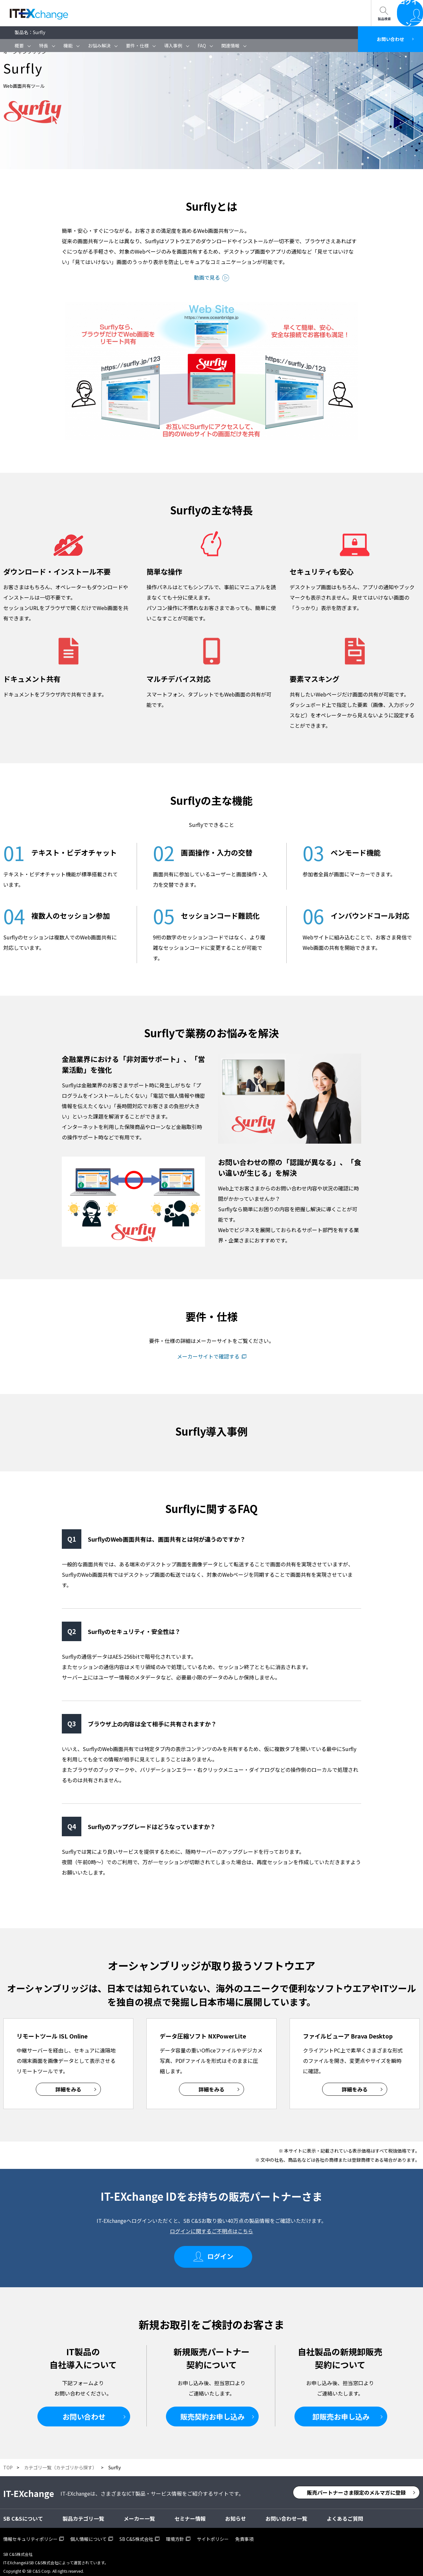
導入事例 (173, 45)
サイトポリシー (213, 2533)
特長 (43, 45)
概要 (19, 45)
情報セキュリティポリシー (30, 2533)
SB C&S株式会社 (136, 2533)
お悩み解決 (99, 45)
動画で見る (207, 277)
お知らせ (235, 2512)
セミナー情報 (119, 13)
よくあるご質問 (345, 2512)
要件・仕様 (137, 45)
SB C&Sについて (169, 13)
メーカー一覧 (139, 2512)
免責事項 (244, 2533)
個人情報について (88, 2533)
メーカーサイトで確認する (208, 1356)
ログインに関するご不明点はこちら (211, 2231)
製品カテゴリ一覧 (83, 2512)
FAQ (202, 45)
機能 (68, 45)
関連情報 (230, 45)
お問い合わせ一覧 (225, 13)
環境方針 (175, 2533)
